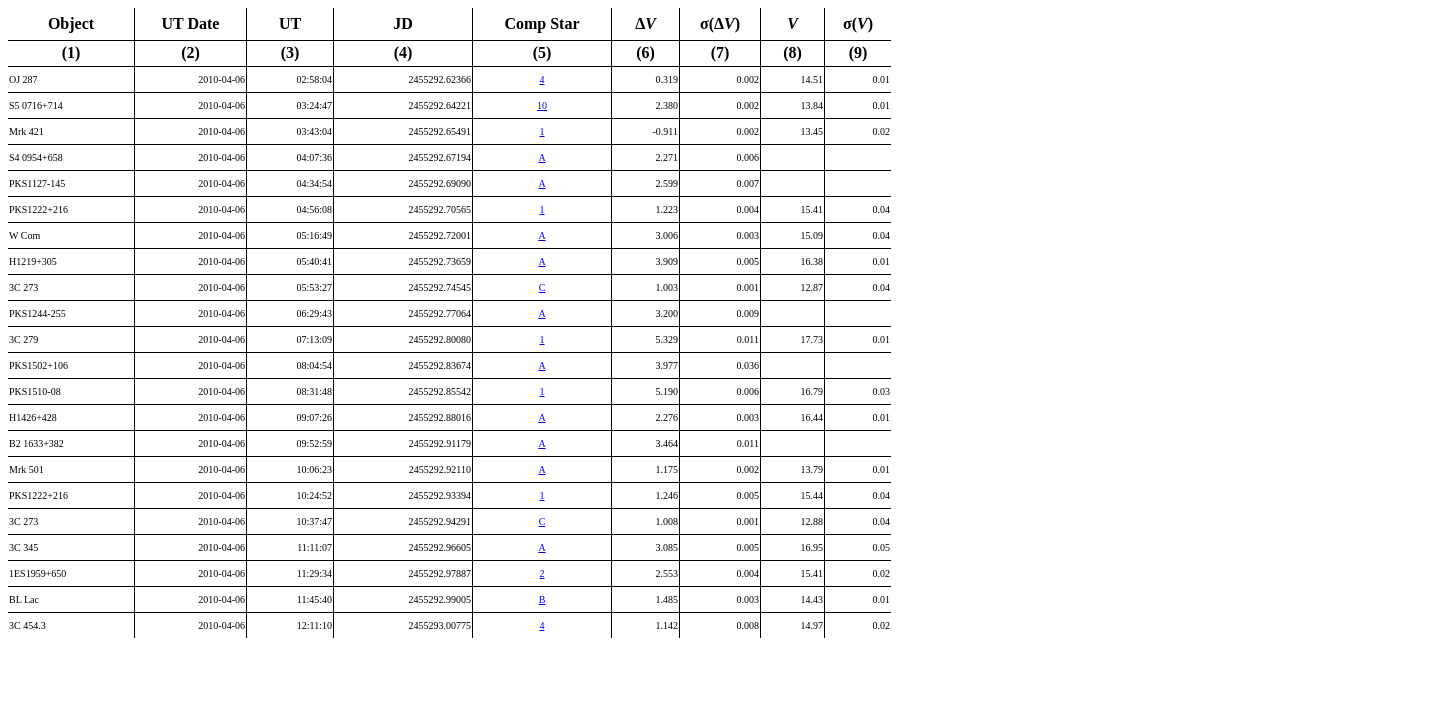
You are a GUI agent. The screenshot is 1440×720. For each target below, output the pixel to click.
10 (542, 105)
